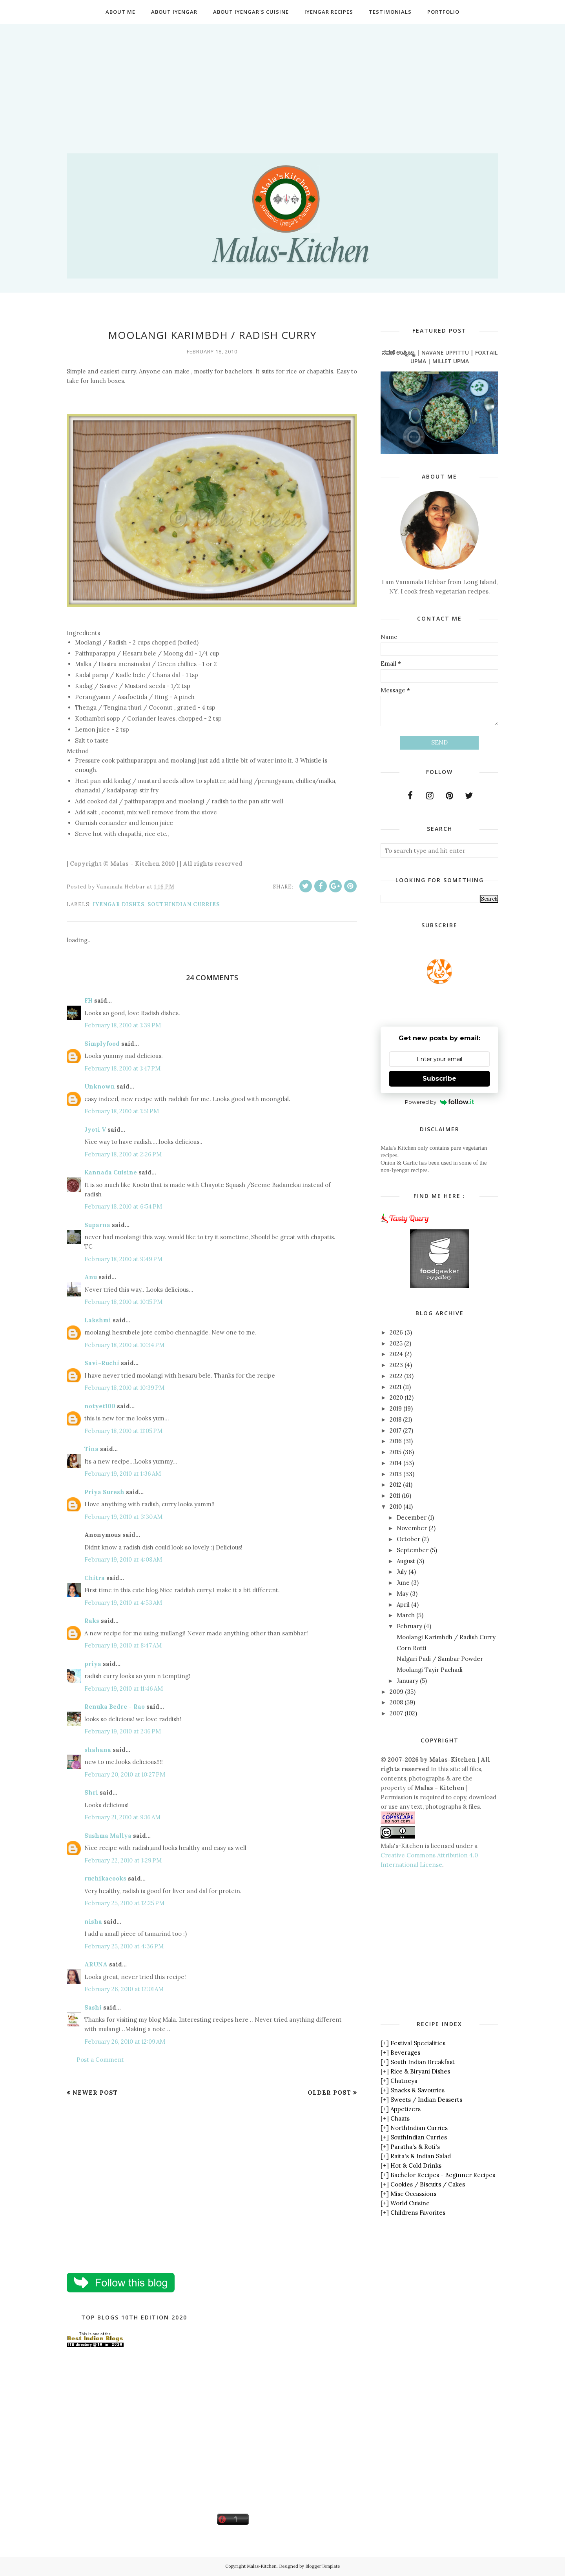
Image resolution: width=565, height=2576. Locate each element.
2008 (396, 1702)
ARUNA (96, 1964)
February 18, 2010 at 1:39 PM (122, 1025)
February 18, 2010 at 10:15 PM (123, 1301)
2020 (396, 1397)
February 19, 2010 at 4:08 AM (123, 1559)
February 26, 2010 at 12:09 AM (124, 2041)
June (403, 1582)
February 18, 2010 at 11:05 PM (123, 1431)
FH (88, 1000)
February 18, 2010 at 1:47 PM (122, 1068)
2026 (396, 1332)
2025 (396, 1343)
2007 (396, 1713)
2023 (396, 1365)
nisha (93, 1921)
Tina (91, 1449)
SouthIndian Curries (184, 904)
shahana (97, 1749)
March (406, 1615)
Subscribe (439, 1078)
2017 (395, 1430)
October (408, 1539)
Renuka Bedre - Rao (114, 1706)
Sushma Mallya (107, 1835)
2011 (395, 1495)
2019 (396, 1408)
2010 (396, 1506)
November (412, 1528)
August (406, 1561)
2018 (395, 1419)
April (403, 1604)
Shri (91, 1792)
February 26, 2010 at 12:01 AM (124, 1989)
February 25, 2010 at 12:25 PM (124, 1903)
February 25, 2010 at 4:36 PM (124, 1946)
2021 (395, 1387)
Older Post (329, 2092)
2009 (396, 1691)
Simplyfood (102, 1043)
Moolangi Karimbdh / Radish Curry (446, 1637)
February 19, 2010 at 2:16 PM (122, 1731)
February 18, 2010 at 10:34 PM (124, 1345)
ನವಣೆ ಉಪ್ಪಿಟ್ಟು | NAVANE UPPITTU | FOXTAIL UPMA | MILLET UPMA (440, 357)
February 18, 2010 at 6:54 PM (123, 1206)
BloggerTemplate (322, 2566)
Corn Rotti (411, 1648)
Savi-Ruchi (101, 1363)
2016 (396, 1441)
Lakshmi (97, 1320)
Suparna (97, 1225)
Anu (90, 1277)
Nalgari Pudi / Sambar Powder (440, 1658)
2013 (396, 1474)
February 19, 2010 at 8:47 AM (123, 1645)
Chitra (94, 1578)
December (411, 1517)
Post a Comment (100, 2059)
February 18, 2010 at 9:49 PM (123, 1259)
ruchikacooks (105, 1878)
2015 (395, 1452)
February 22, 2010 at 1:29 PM (123, 1860)
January (407, 1680)
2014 (396, 1463)
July (402, 1571)
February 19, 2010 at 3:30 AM (123, 1516)
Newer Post (95, 2092)
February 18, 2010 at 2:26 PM (123, 1154)
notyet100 (99, 1406)
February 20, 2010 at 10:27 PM (124, 1774)
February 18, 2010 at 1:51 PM (121, 1111)
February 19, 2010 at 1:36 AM (122, 1473)
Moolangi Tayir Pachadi (430, 1669)
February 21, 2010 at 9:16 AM (122, 1817)
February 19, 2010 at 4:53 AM (123, 1602)
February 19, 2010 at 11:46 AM (123, 1688)
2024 (396, 1354)
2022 (396, 1376)
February (409, 1626)
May (402, 1593)
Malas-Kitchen (262, 2566)
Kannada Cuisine (110, 1172)
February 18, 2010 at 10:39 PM (124, 1387)
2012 (395, 1484)
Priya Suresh (104, 1492)
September (412, 1550)
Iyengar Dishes (118, 904)
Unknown (99, 1086)
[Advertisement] (282, 79)
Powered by (439, 1102)
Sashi (93, 2007)
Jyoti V (95, 1129)
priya (92, 1664)
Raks (91, 1620)
